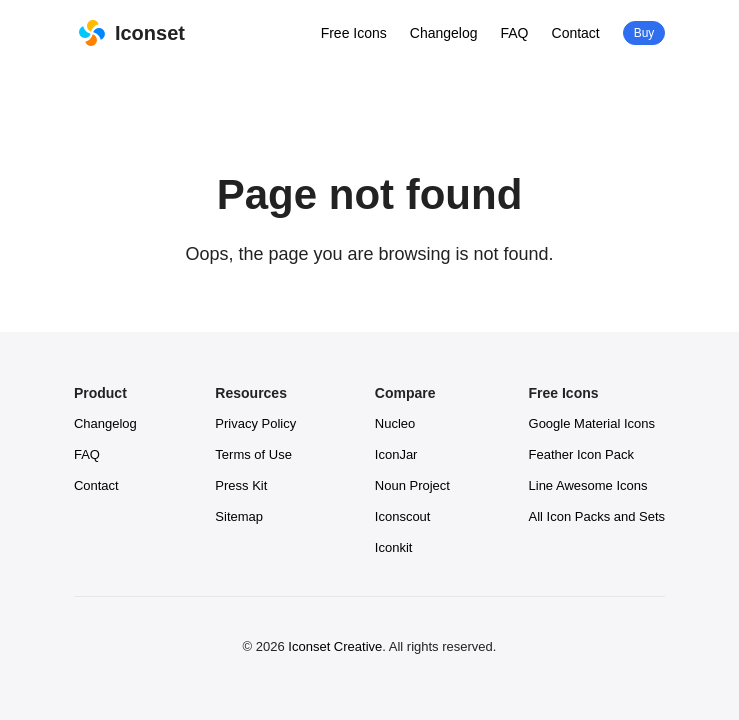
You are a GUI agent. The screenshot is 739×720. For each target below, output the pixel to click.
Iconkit (394, 547)
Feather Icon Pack (582, 454)
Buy (644, 33)
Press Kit (241, 485)
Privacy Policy (255, 423)
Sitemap (239, 516)
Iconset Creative (335, 646)
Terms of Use (253, 454)
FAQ (515, 33)
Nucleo (395, 423)
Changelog (444, 33)
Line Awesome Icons (588, 485)
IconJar (396, 454)
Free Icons (354, 33)
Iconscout (403, 516)
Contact (576, 33)
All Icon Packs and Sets (597, 516)
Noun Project (412, 485)
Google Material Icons (592, 423)
